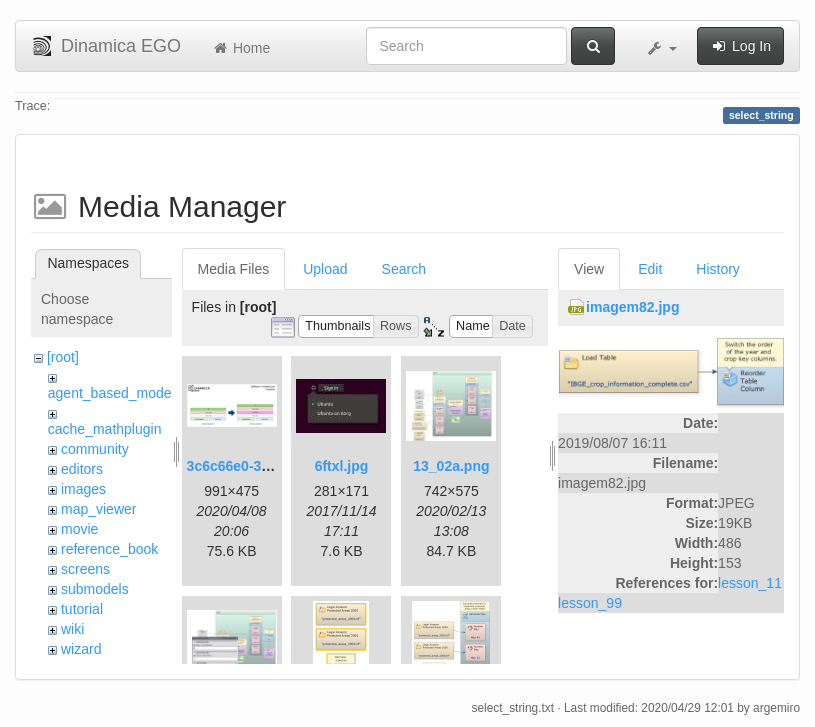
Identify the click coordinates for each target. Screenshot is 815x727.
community (95, 449)
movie (79, 529)
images (83, 489)
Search (404, 269)
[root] (63, 357)
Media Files (234, 269)
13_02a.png (451, 466)
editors (82, 469)
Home (240, 48)
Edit (650, 269)
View (589, 269)
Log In (740, 46)
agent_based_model (111, 393)
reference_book (109, 549)
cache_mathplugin (105, 429)
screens (85, 569)
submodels (95, 589)
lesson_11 (750, 583)
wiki (72, 629)
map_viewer (98, 509)
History (718, 269)
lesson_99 (590, 603)
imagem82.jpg (632, 307)
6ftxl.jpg (342, 466)
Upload (325, 269)
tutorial (82, 609)
